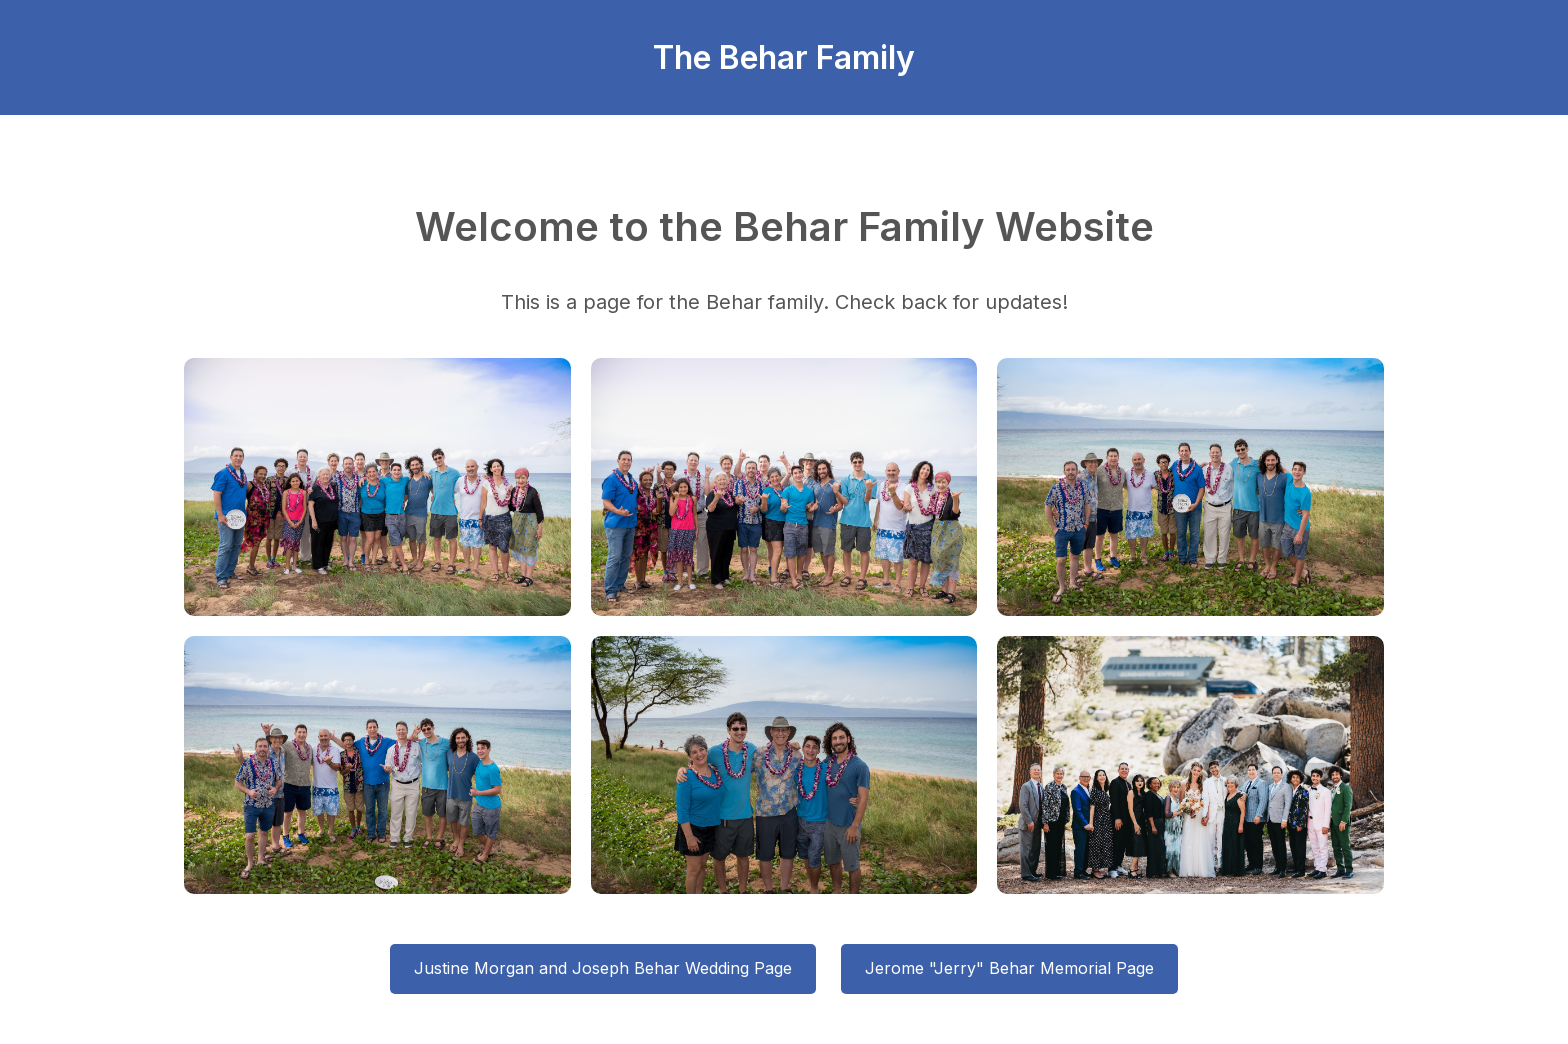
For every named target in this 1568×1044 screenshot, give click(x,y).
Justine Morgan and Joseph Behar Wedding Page (603, 968)
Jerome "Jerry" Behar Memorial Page (1009, 968)
